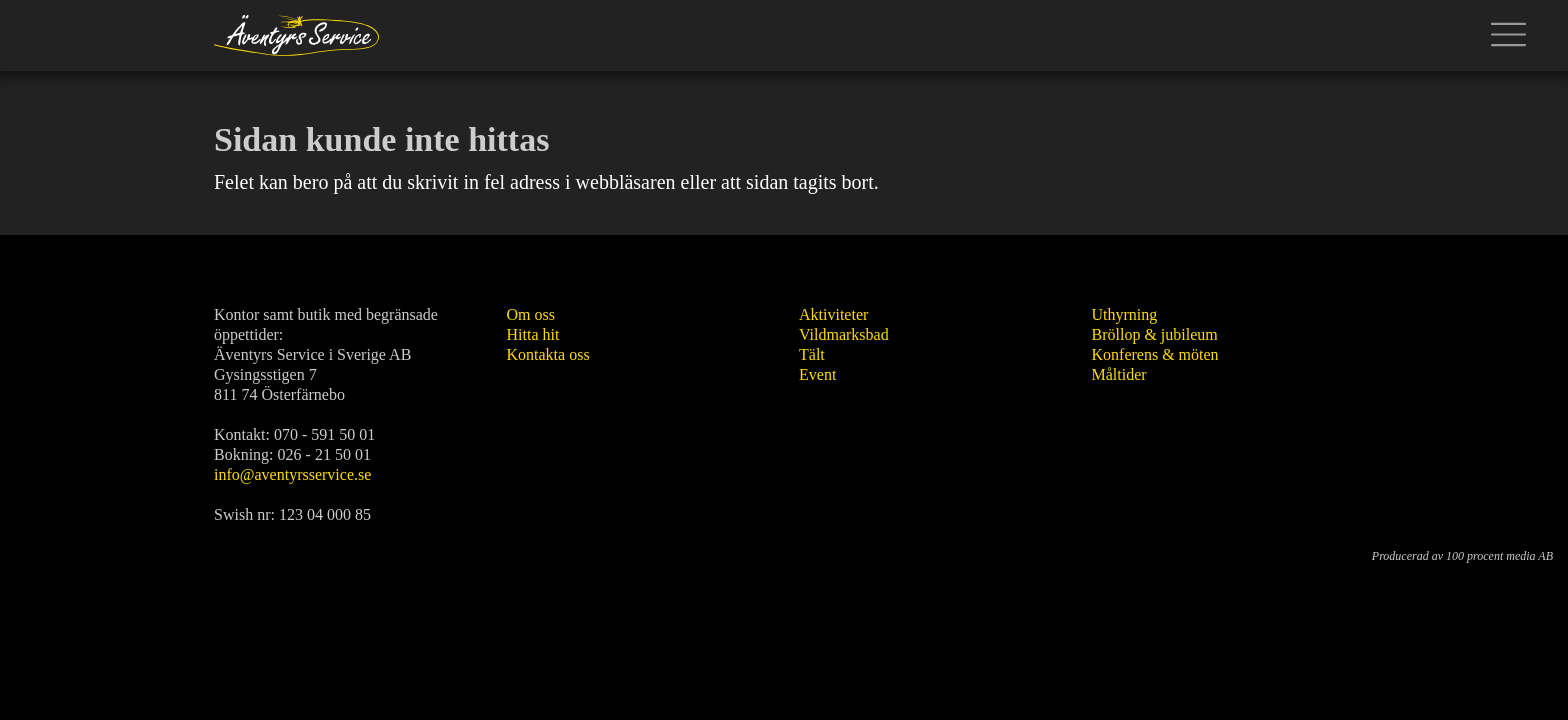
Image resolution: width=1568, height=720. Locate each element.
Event (817, 374)
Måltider (1119, 374)
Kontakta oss (548, 354)
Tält (812, 354)
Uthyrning (1125, 314)
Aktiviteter (833, 314)
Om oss (531, 314)
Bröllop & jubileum (1155, 334)
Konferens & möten (1155, 354)
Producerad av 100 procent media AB (1462, 556)
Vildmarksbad (844, 334)
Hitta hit (533, 334)
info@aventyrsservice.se (292, 474)
